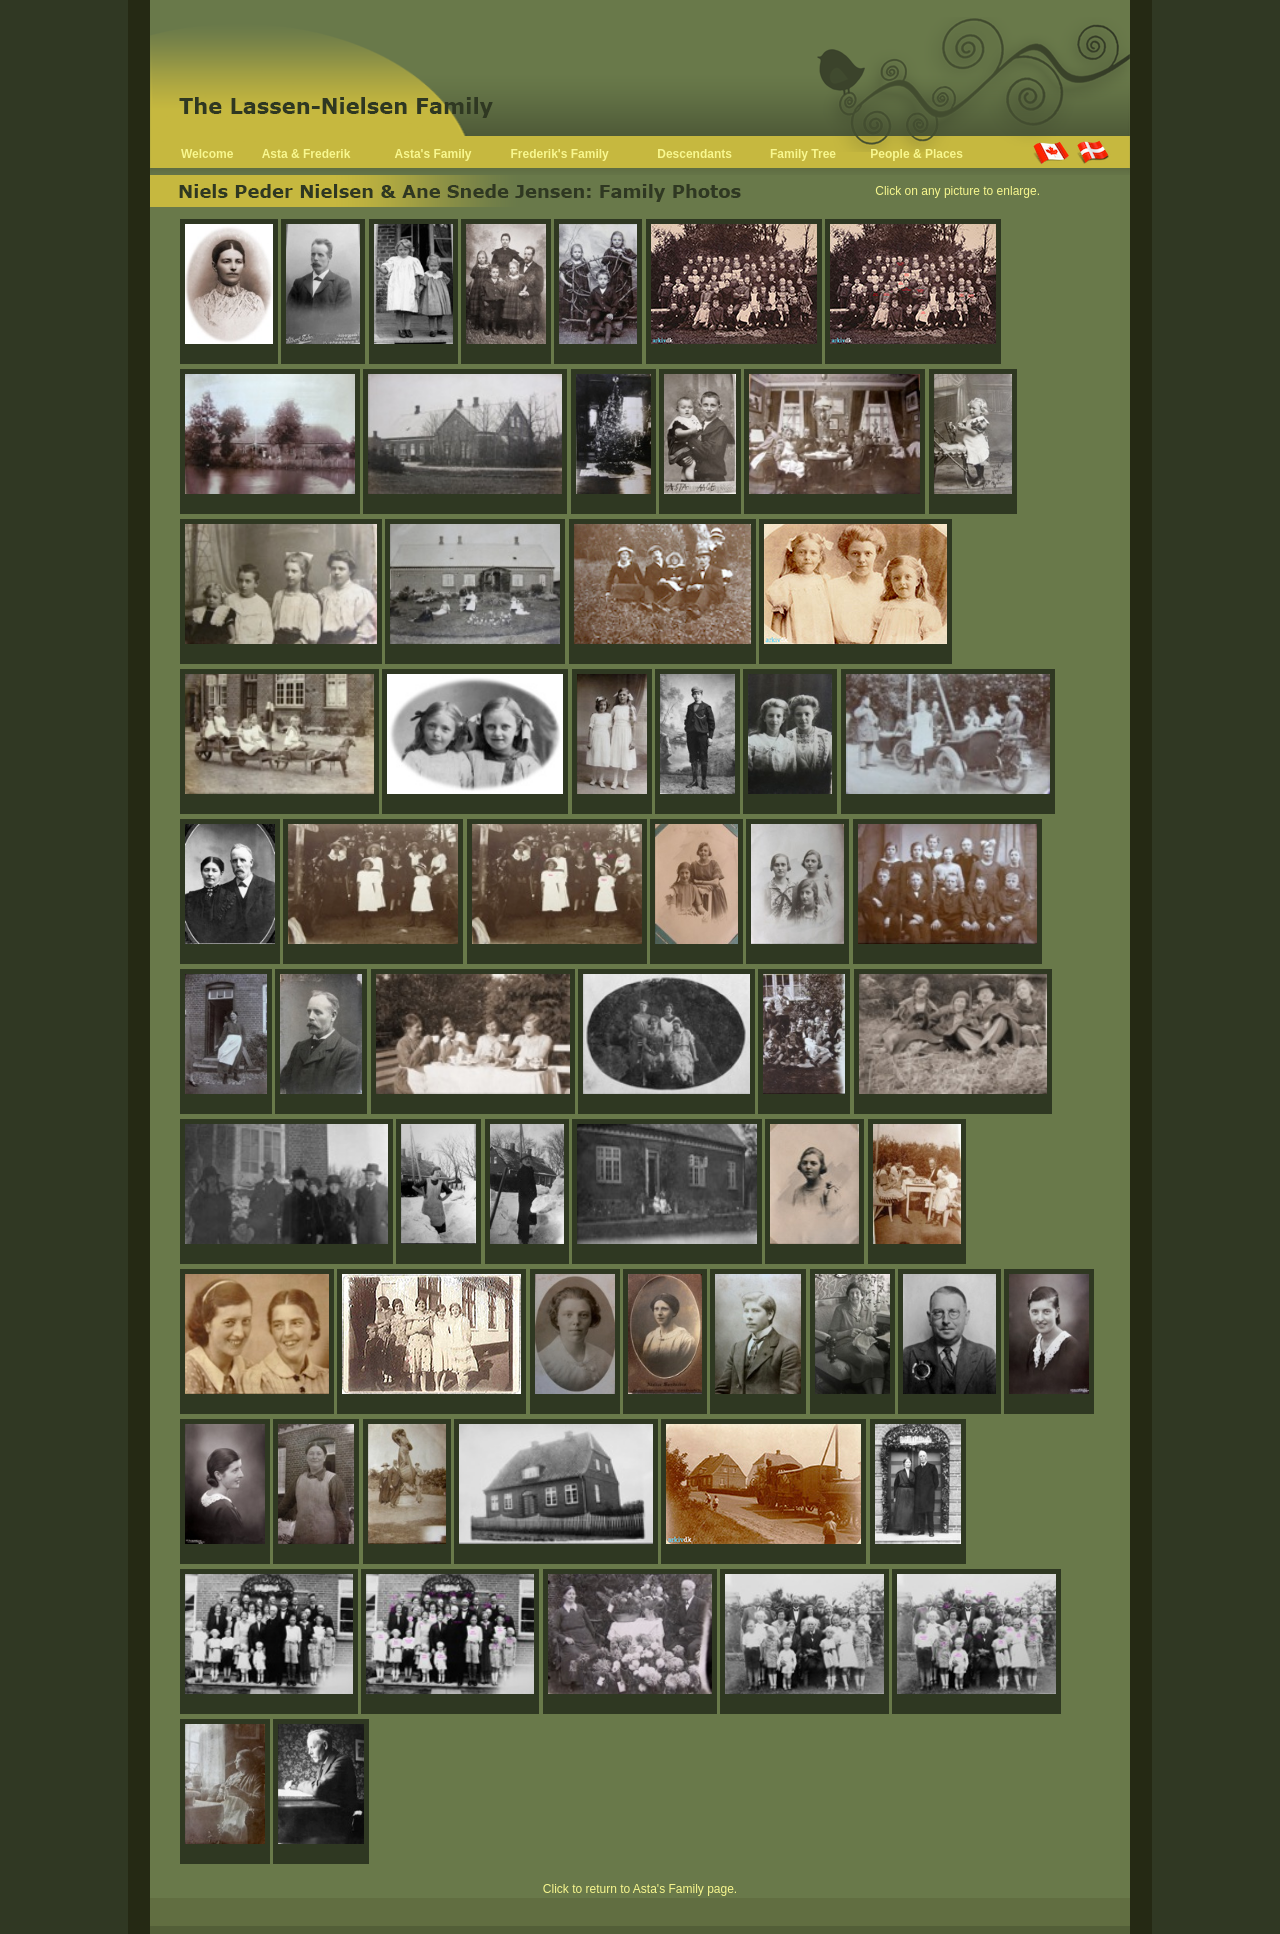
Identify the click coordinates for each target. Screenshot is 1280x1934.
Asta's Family (433, 154)
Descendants (694, 154)
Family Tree (803, 154)
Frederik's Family (560, 154)
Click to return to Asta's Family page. (640, 1889)
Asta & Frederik (306, 154)
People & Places (916, 154)
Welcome (207, 154)
